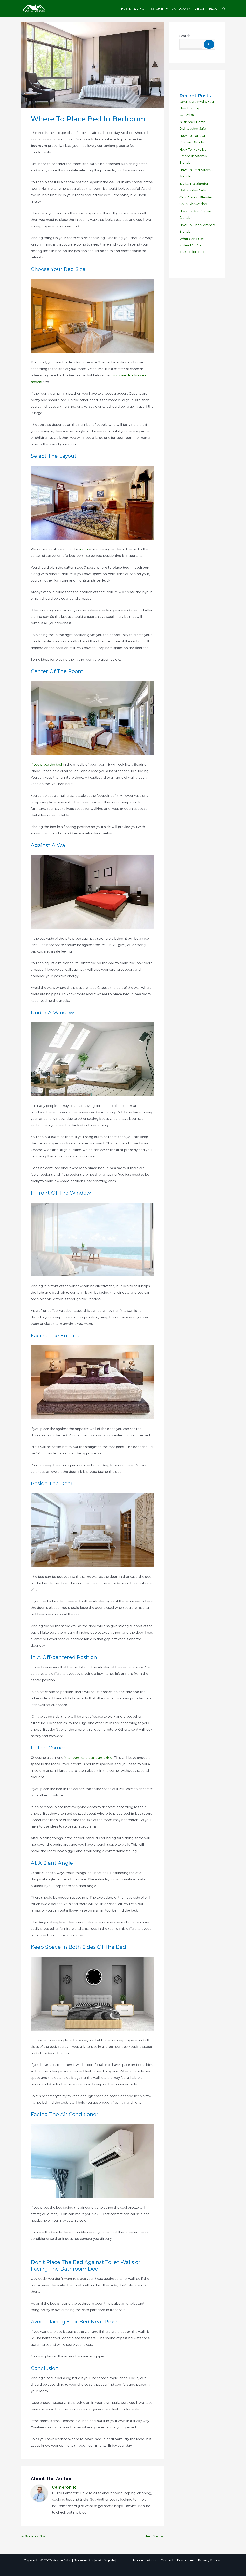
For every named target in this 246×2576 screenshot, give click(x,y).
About (152, 2560)
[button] (224, 8)
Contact (167, 2560)
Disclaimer (185, 2560)
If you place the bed (46, 764)
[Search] (209, 44)
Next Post (154, 2536)
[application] (145, 8)
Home (139, 2560)
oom (84, 549)
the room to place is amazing (89, 1758)
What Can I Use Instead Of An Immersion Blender (195, 245)
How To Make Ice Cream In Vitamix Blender (193, 156)
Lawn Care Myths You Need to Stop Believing (196, 108)
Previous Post (34, 2536)
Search (184, 36)
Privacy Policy (208, 2560)
